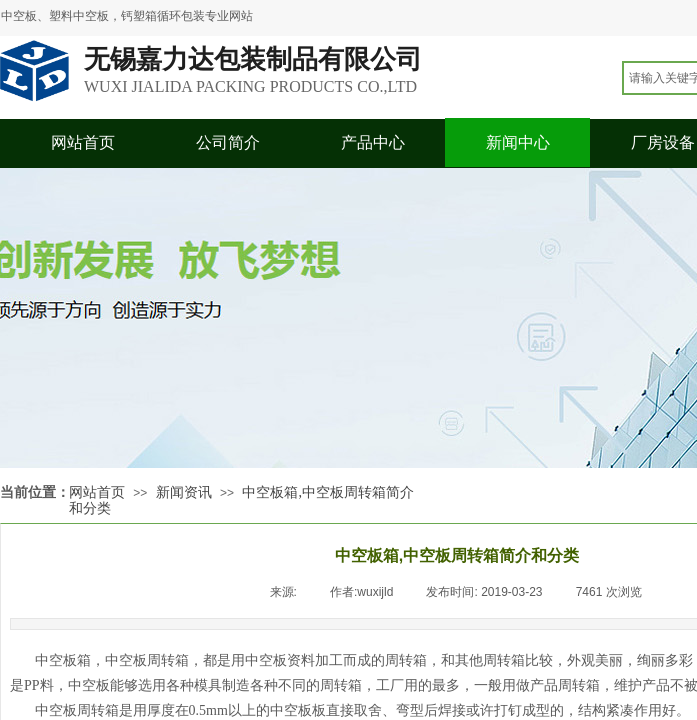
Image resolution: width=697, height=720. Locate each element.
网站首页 (83, 142)
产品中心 (373, 142)
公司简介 (228, 142)
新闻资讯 (184, 492)
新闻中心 (518, 142)
